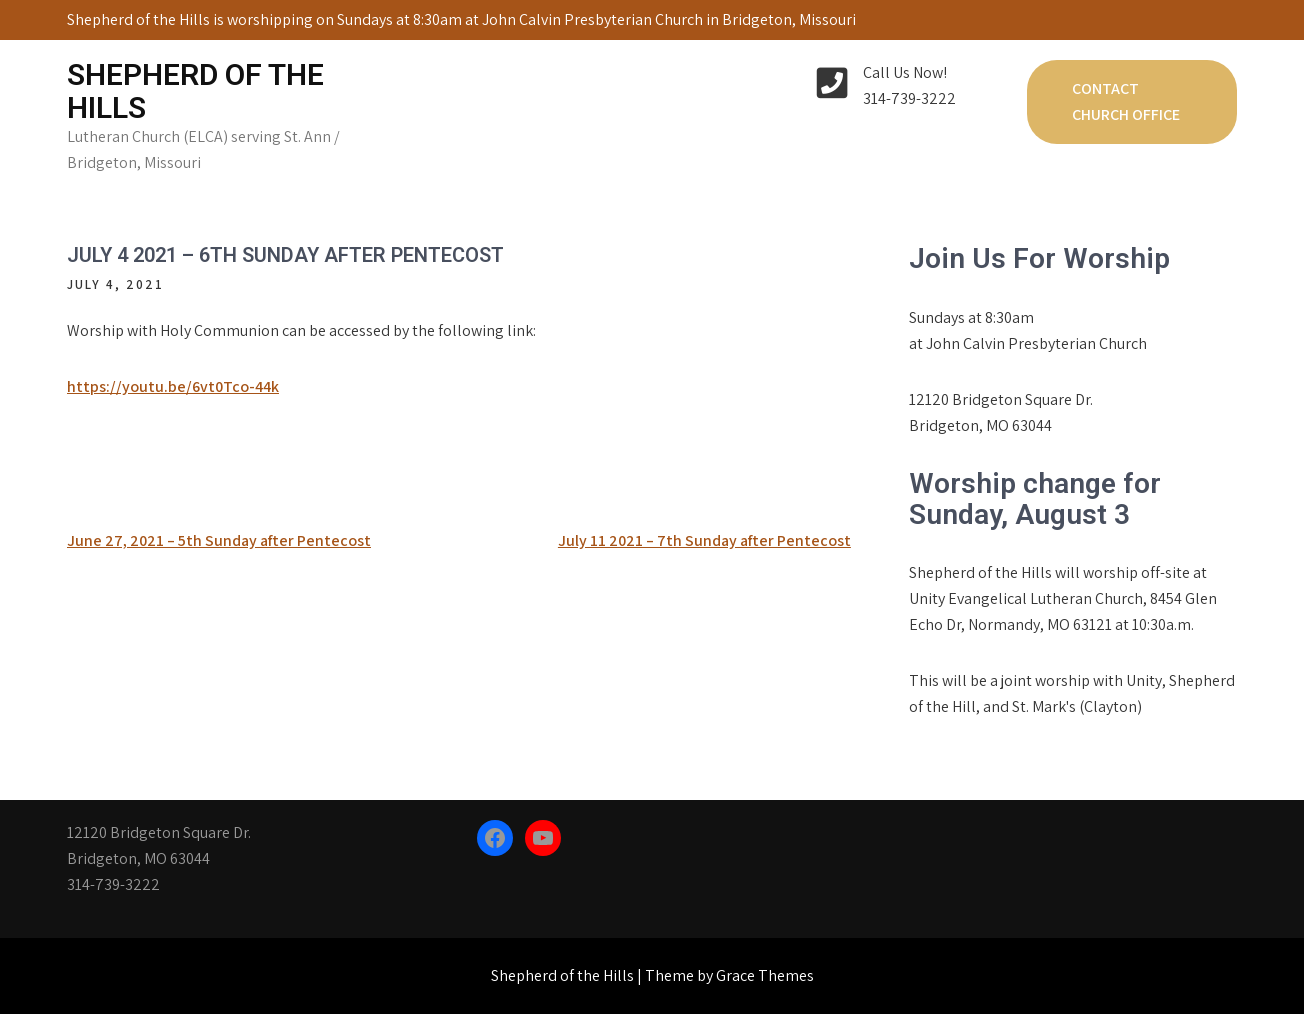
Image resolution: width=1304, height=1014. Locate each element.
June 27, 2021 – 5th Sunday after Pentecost (219, 540)
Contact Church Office (1126, 101)
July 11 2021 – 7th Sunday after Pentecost (704, 540)
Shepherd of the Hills (195, 91)
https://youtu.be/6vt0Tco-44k (173, 386)
